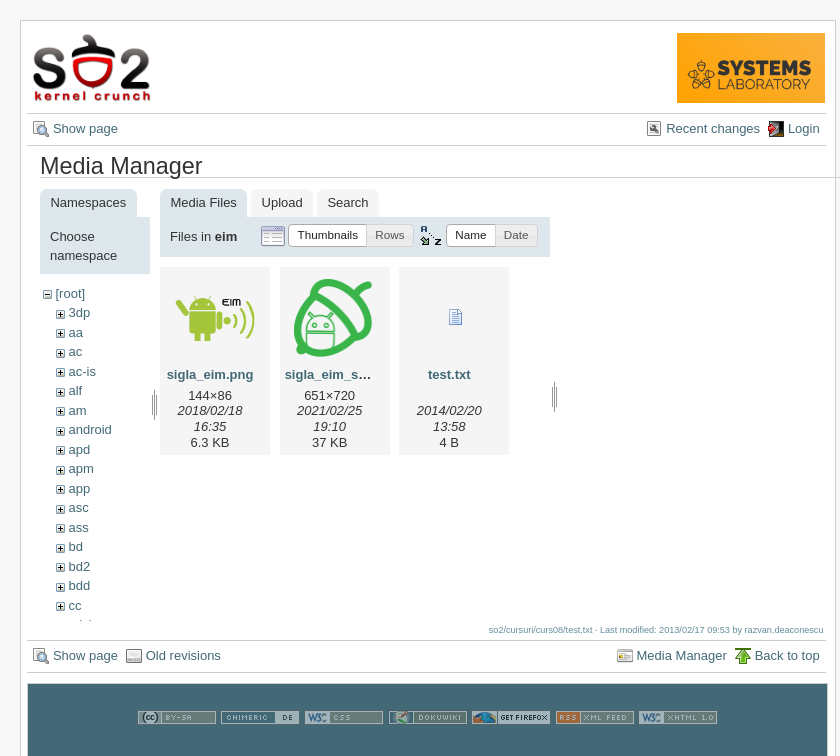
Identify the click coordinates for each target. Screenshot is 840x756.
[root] (70, 293)
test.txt (449, 374)
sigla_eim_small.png (348, 374)
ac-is (81, 371)
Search (347, 202)
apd (79, 449)
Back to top (787, 665)
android (89, 429)
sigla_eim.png (210, 374)
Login (804, 128)
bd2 (79, 566)
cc (74, 605)
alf (75, 390)
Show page (85, 128)
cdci (79, 624)
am (77, 410)
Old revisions (183, 665)
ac (75, 351)
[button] (327, 235)
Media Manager (682, 665)
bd (75, 546)
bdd (79, 585)
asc (78, 507)
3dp (79, 312)
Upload (282, 202)
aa (75, 332)
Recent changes (713, 128)
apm (80, 468)
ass (78, 527)
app (79, 488)
